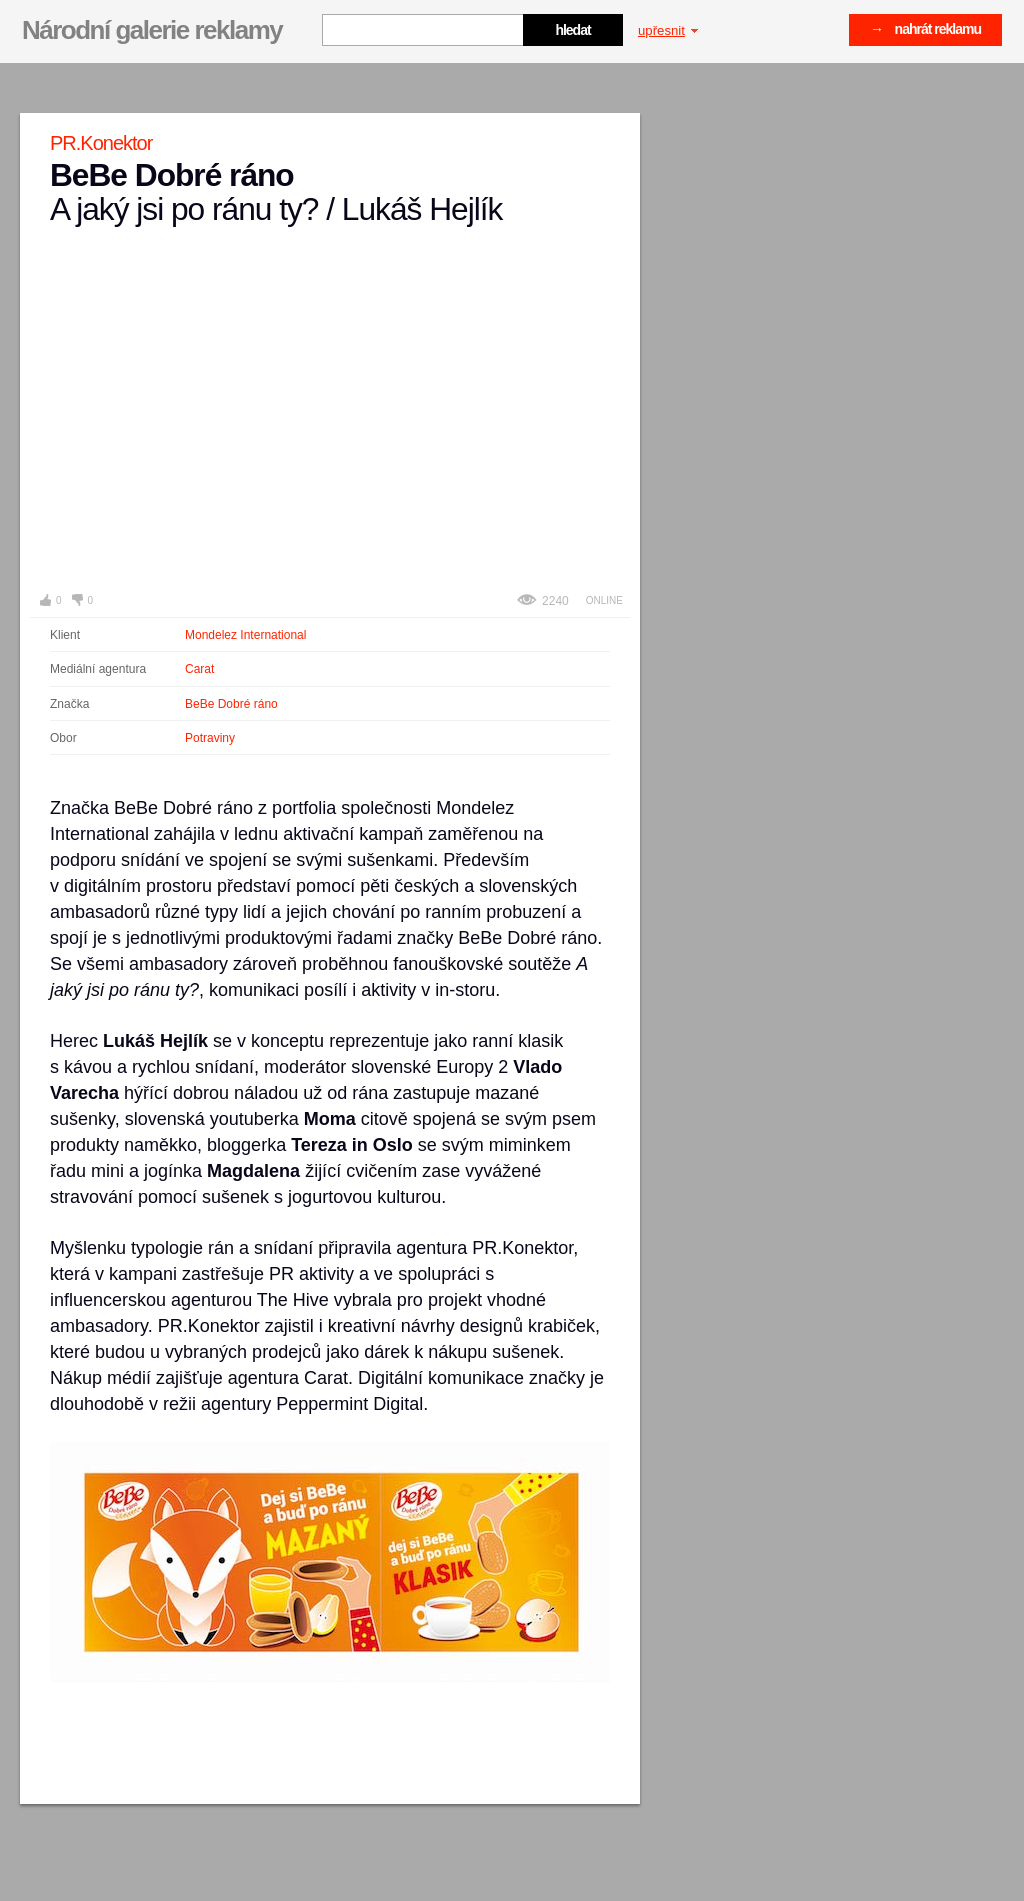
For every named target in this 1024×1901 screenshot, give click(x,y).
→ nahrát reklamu (925, 29)
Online (604, 600)
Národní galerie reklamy (152, 30)
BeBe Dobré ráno (231, 704)
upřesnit (668, 30)
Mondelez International (245, 635)
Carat (199, 669)
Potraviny (210, 738)
